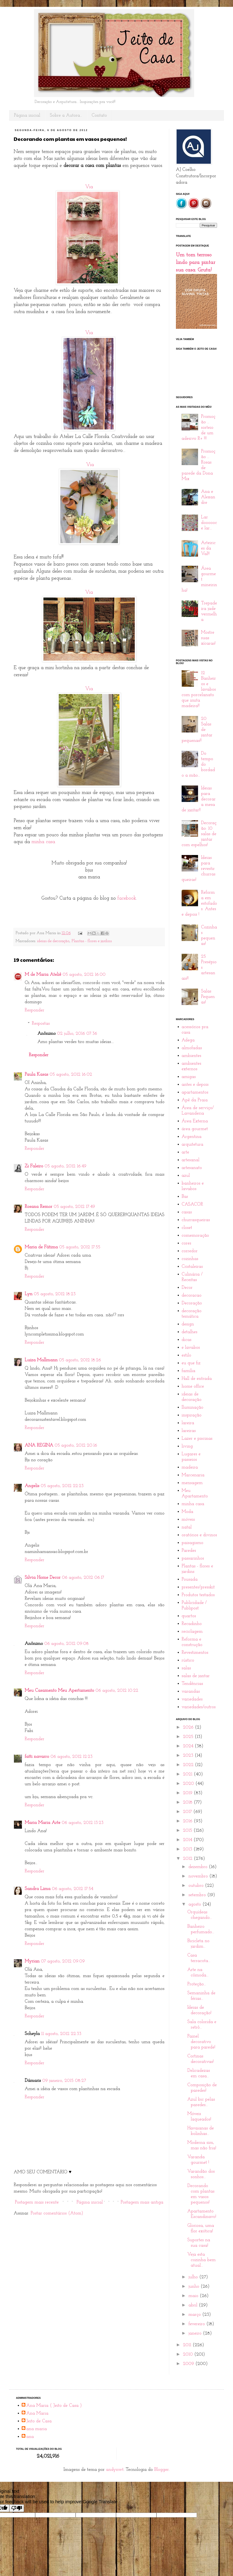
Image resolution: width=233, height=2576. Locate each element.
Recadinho (192, 1624)
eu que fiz (191, 1363)
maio (194, 2296)
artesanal (190, 1160)
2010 (188, 2354)
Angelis (32, 1486)
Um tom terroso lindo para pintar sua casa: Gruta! (195, 262)
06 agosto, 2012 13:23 (82, 1822)
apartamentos (195, 1092)
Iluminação (192, 1407)
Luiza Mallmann (41, 1360)
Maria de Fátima (41, 1247)
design (188, 1324)
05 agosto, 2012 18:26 (80, 1360)
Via (89, 187)
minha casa (193, 1504)
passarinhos (193, 1558)
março (195, 2314)
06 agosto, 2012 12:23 (71, 1756)
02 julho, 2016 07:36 (77, 1033)
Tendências (192, 1683)
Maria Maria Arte (42, 1822)
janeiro (195, 2333)
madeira (190, 1467)
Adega (188, 1040)
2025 (189, 1736)
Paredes (189, 1550)
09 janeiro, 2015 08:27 (64, 2080)
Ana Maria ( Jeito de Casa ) (54, 2405)
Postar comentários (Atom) (57, 2213)
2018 (188, 1802)
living (187, 1446)
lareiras (189, 1431)
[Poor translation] (16, 2508)
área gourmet (195, 1129)
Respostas (41, 1023)
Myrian (32, 1961)
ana (30, 2436)
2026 (189, 1727)
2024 (189, 1746)
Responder (34, 1010)
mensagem (192, 1483)
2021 (188, 1774)
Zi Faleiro (34, 1166)
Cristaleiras (192, 1266)
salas (186, 1668)
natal (187, 1527)
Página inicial (27, 115)
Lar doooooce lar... (209, 523)
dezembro (198, 1867)
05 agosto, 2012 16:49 (65, 1166)
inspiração (191, 1415)
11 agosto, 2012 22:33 (61, 2034)
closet (187, 1227)
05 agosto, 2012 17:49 (74, 1206)
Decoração (192, 1303)
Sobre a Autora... (66, 115)
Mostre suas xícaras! (208, 638)
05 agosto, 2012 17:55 (79, 1247)
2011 (188, 2345)
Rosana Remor (38, 1206)
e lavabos (191, 1347)
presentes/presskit (198, 1587)
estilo (186, 1355)
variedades (192, 1699)
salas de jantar (196, 1676)
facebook (126, 898)
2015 (188, 1830)
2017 (188, 1811)
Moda (187, 1511)
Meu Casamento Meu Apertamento (59, 1690)
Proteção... (196, 1984)
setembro (197, 1895)
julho (193, 2277)
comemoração (195, 1235)
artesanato (192, 1168)
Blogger (161, 2469)
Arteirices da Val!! (208, 548)
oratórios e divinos (199, 1535)
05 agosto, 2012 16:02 (71, 1074)
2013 (188, 1849)
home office (193, 1386)
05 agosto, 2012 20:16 (76, 1445)
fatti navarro (37, 1756)
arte (185, 1152)
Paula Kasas (36, 1074)
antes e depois (195, 1084)
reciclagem (192, 1631)
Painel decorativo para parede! (201, 2042)
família (188, 1371)
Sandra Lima (37, 1889)
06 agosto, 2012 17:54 (72, 1889)
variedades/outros (199, 1707)
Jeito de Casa (39, 2421)
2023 (189, 1755)
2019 (188, 1793)
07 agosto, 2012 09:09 (63, 1961)
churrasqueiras (196, 1220)
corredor (190, 1251)
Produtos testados (198, 1595)
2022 (189, 1765)
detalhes (189, 1332)
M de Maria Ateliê (43, 974)
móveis (188, 1519)
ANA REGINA (39, 1445)
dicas (186, 1340)
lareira (188, 1423)
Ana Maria (37, 2413)
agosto (195, 1904)
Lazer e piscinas (197, 1438)
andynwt (115, 2469)
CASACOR (192, 1204)
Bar (185, 1196)
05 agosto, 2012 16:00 (84, 974)
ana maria (36, 2429)
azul (186, 1175)
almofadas (192, 1048)
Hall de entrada (197, 1378)
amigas (189, 1077)
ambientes (191, 1055)
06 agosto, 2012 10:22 (116, 1690)
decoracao (191, 1295)
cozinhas (190, 1259)
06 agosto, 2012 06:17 (83, 1577)
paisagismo (192, 1543)
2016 (188, 1821)
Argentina (191, 1136)
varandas (191, 1691)
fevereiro (197, 2324)
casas (187, 1212)
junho (194, 2286)
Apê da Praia (195, 1100)
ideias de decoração (53, 941)
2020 (189, 1783)
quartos (189, 1616)
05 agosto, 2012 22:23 (62, 1486)
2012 (188, 1858)
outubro (196, 1885)
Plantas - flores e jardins (91, 941)
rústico (188, 1660)
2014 (188, 1840)
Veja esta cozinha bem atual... (201, 2260)
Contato (99, 115)
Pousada (190, 1579)
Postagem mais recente (37, 2202)
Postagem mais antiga (142, 2202)
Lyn (28, 1294)
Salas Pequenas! (208, 997)
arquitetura (192, 1144)
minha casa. (44, 841)
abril (193, 2305)
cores (186, 1243)
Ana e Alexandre (208, 497)
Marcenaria (193, 1475)
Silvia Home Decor (43, 1577)
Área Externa (195, 1121)
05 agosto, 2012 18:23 (55, 1294)
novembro (198, 1876)
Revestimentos (195, 1652)
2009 (189, 2364)
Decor (187, 1287)
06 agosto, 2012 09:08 (66, 1643)
